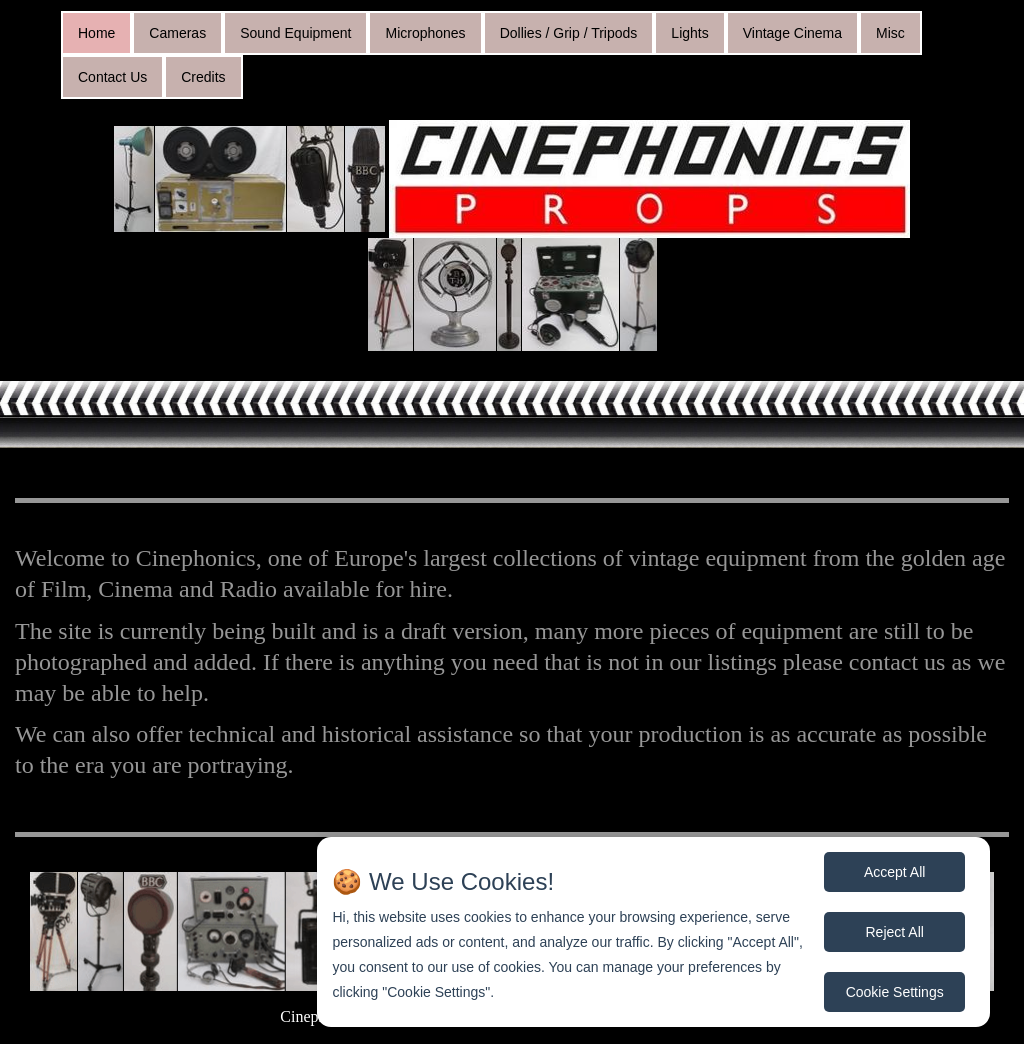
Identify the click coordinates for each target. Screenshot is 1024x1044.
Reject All (895, 932)
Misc (890, 33)
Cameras (177, 33)
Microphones (425, 33)
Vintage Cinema (792, 33)
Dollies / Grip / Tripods (569, 33)
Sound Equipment (295, 33)
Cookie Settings (895, 992)
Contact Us (112, 77)
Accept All (894, 872)
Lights (689, 33)
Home (96, 33)
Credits (203, 77)
